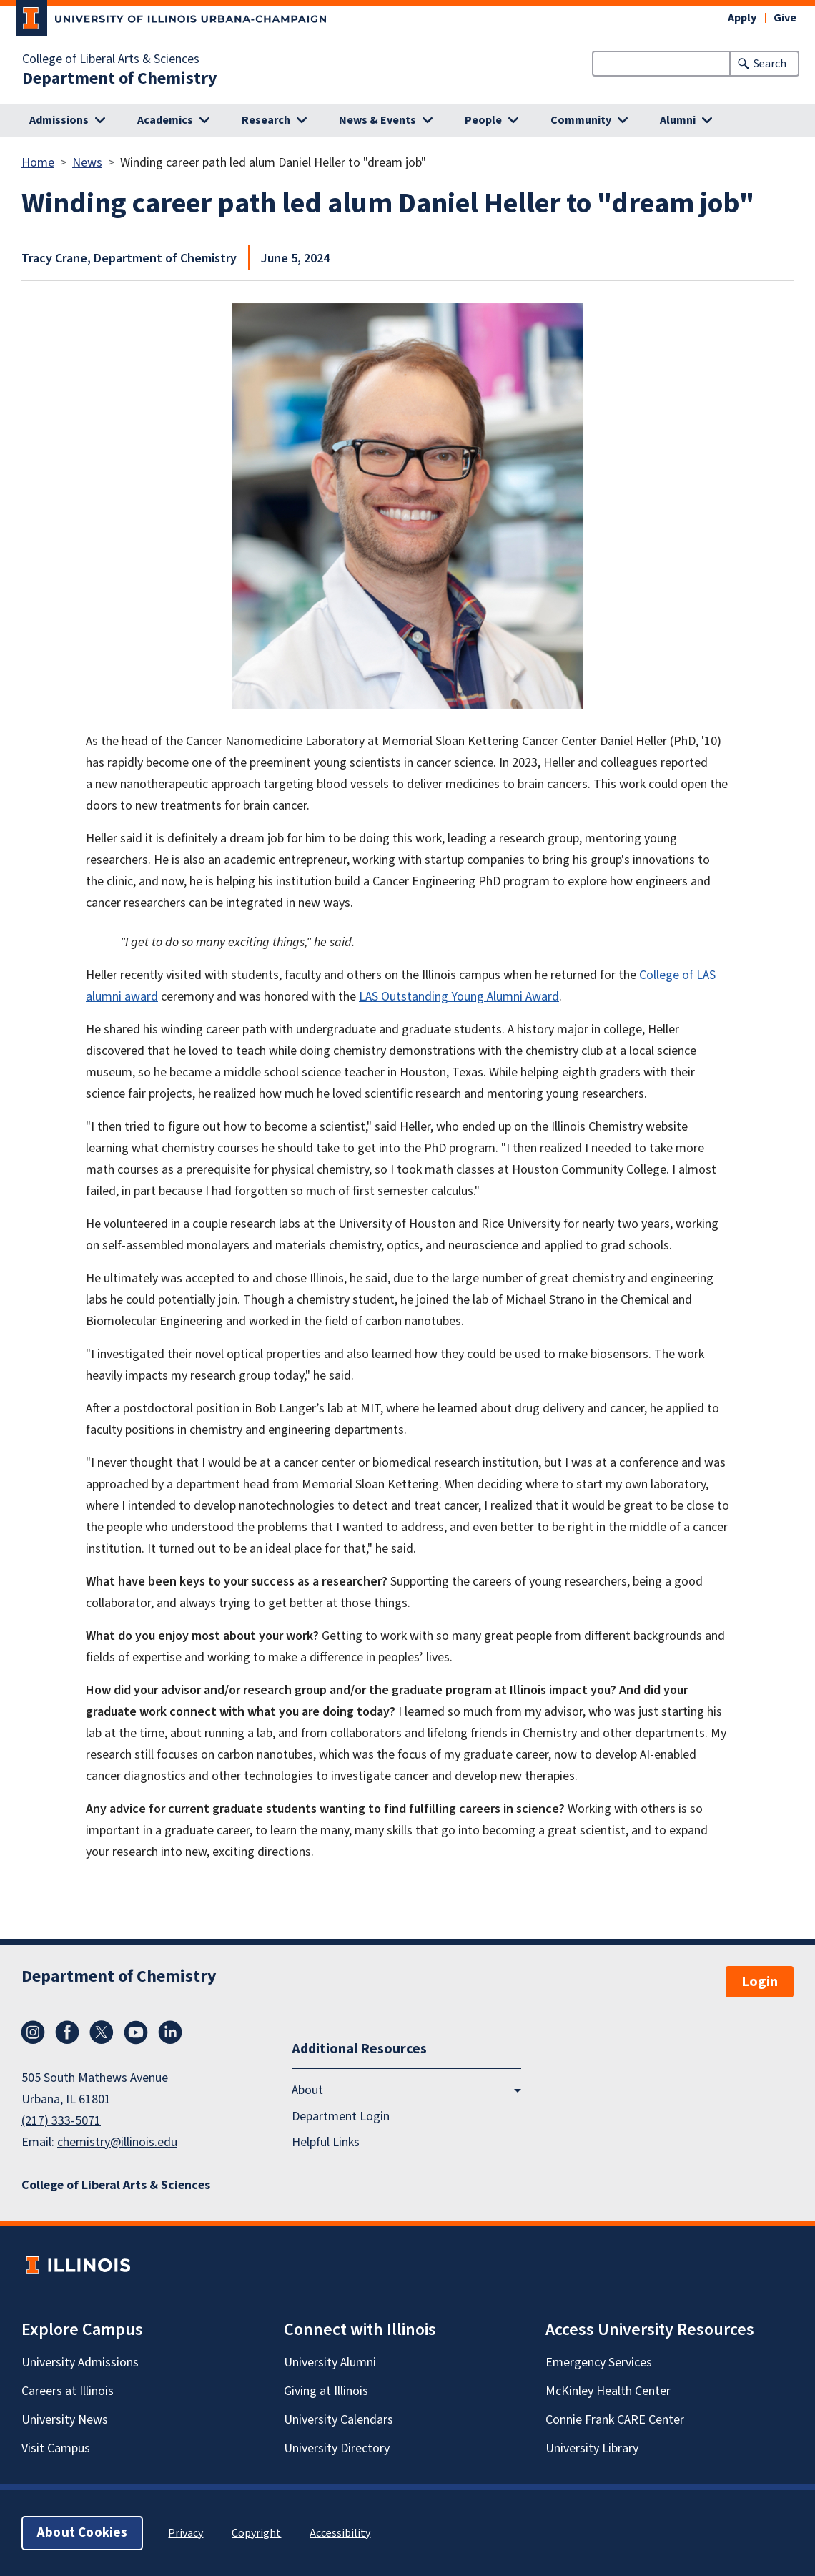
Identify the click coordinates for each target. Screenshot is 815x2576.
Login (759, 1982)
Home (37, 163)
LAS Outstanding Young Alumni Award (459, 997)
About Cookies (82, 2532)
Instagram (33, 2032)
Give (785, 18)
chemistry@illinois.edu (117, 2142)
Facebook (67, 2032)
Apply (742, 18)
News (87, 163)
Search (770, 64)
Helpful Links (326, 2142)
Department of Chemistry (119, 78)
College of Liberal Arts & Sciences (110, 59)
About (307, 2091)
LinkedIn (170, 2032)
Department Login (341, 2116)
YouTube (136, 2032)
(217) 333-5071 (61, 2121)
